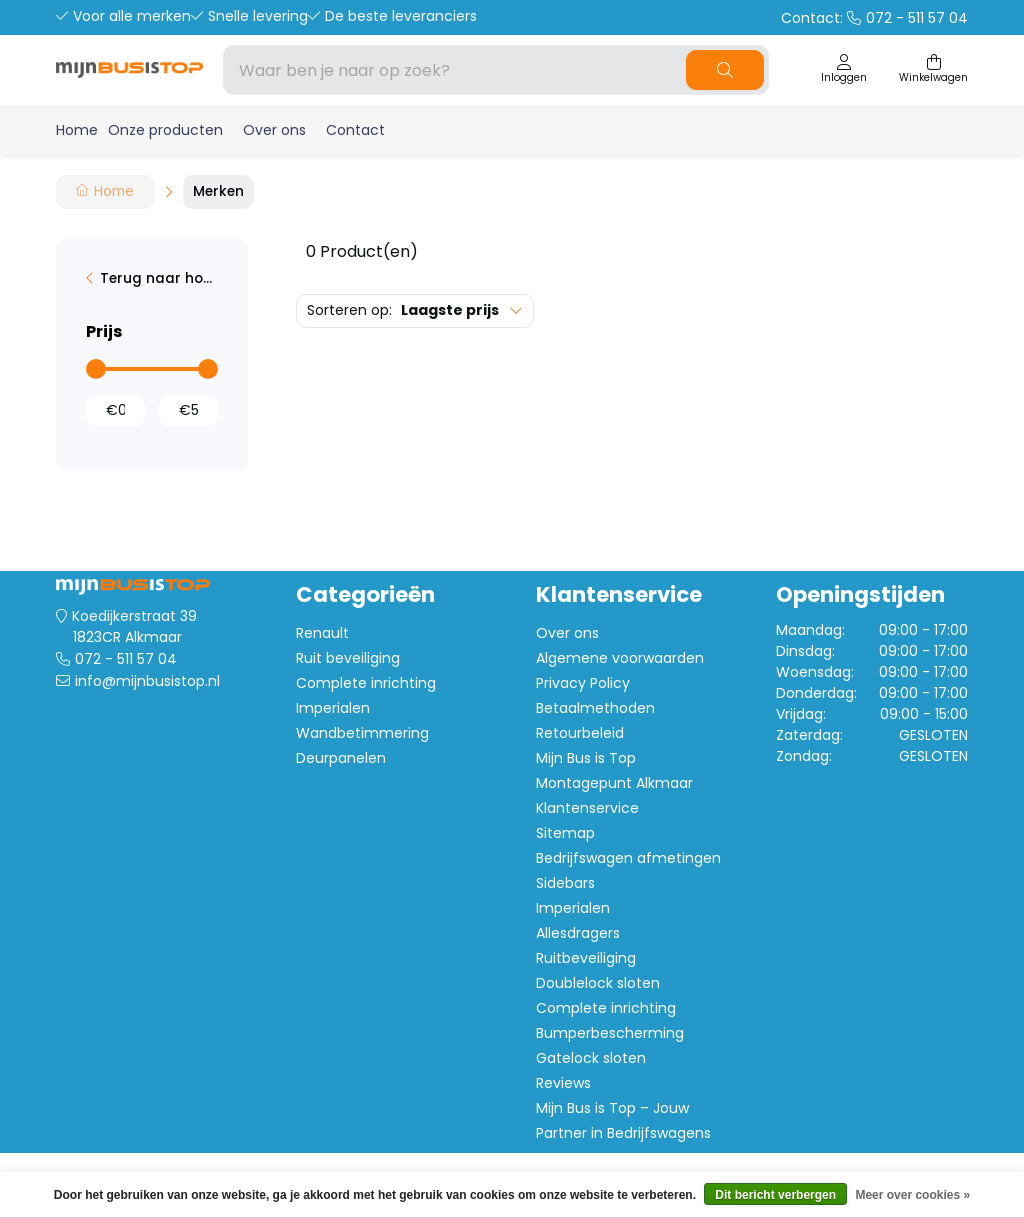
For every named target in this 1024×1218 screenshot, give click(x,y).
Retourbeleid (580, 733)
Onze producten (165, 130)
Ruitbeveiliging (586, 958)
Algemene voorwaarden (620, 658)
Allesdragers (578, 933)
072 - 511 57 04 (126, 659)
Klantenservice (587, 808)
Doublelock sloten (598, 983)
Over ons (274, 130)
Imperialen (333, 708)
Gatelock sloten (591, 1058)
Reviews (563, 1083)
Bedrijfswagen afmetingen (628, 858)
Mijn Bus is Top (586, 758)
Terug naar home (159, 278)
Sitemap (565, 833)
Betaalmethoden (595, 708)
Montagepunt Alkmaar (614, 783)
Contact (355, 130)
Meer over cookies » (912, 1195)
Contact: (874, 18)
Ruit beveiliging (348, 658)
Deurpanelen (341, 758)
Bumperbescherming (610, 1033)
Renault (322, 633)
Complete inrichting (366, 683)
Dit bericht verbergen (775, 1195)
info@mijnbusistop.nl (147, 681)
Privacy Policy (583, 683)
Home (77, 130)
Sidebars (565, 883)
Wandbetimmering (362, 733)
